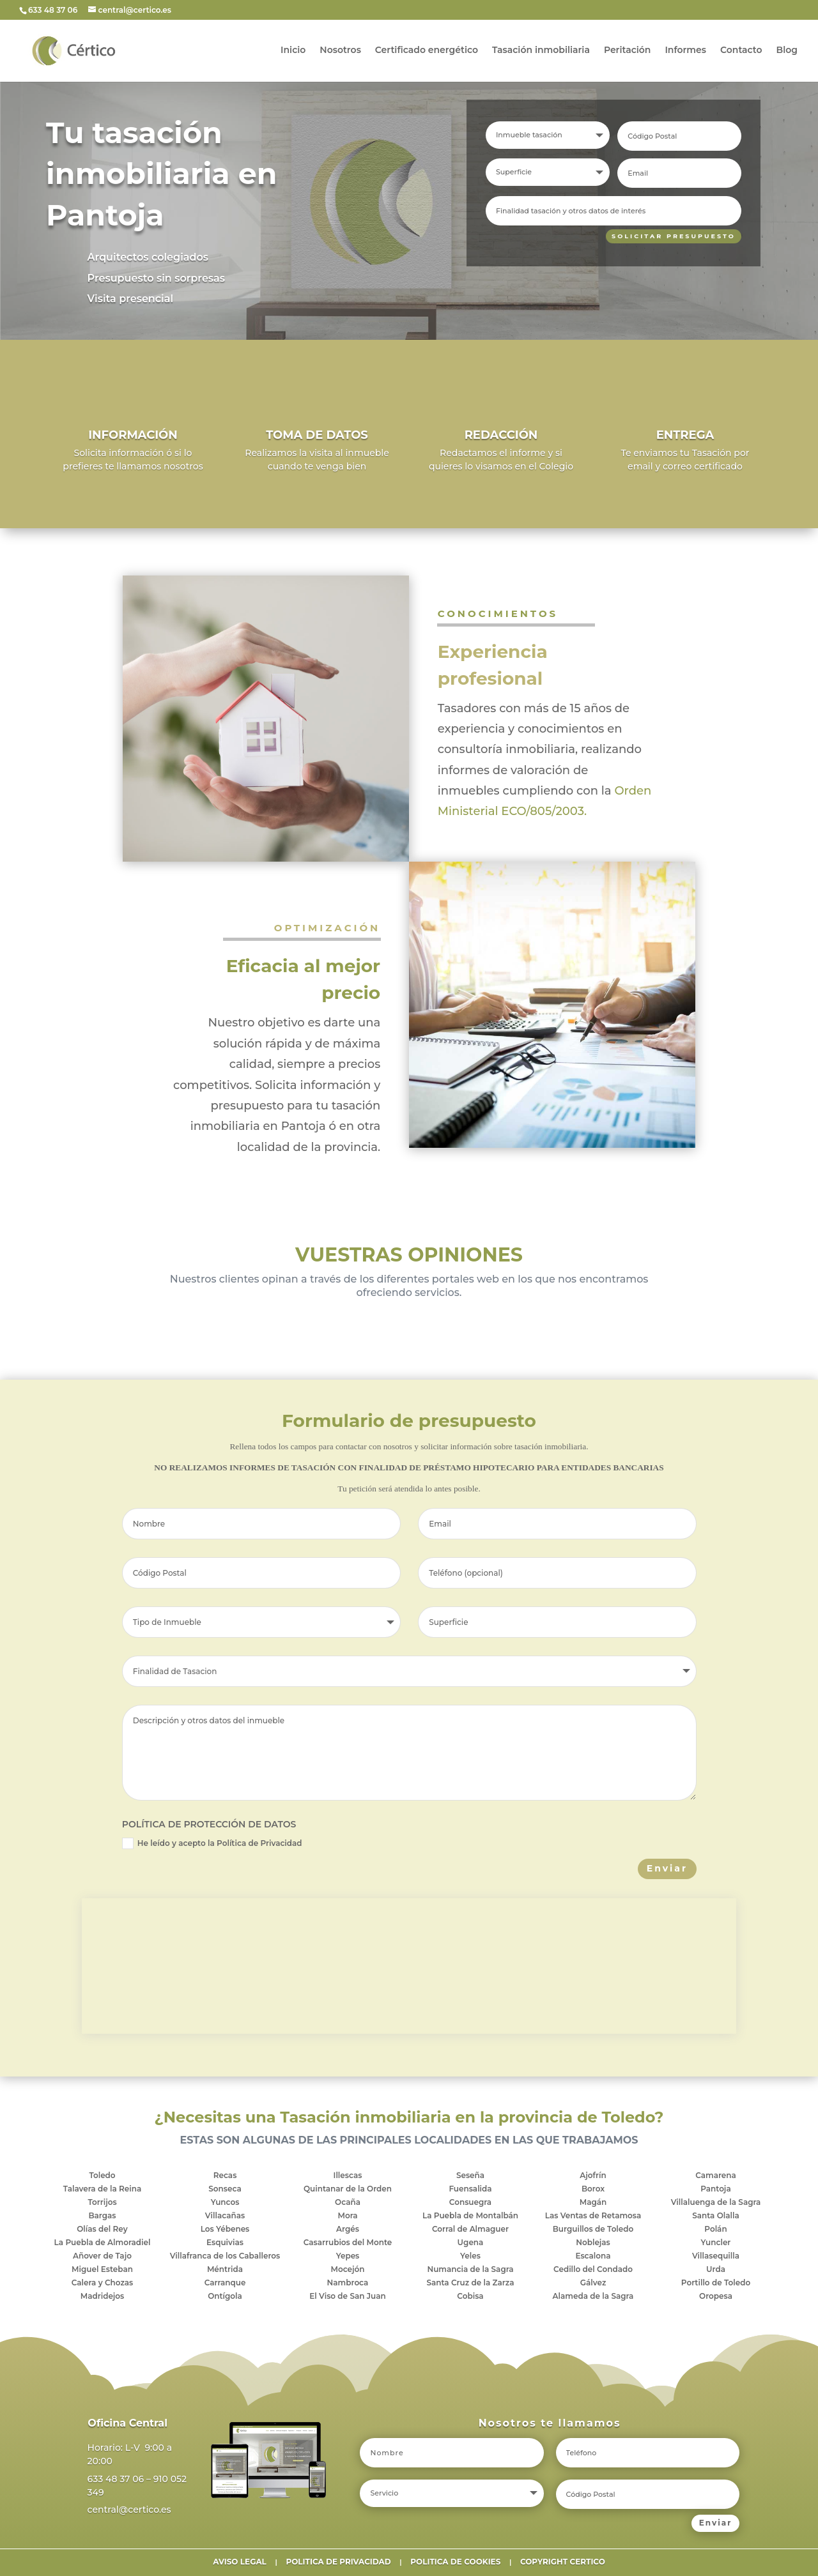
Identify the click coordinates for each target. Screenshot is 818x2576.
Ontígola (225, 2296)
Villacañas (225, 2215)
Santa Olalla (715, 2215)
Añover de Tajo (102, 2255)
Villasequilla (715, 2255)
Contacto (741, 52)
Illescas (348, 2175)
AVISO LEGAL (239, 2561)
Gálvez (593, 2282)
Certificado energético (426, 52)
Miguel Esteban (102, 2269)
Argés (347, 2229)
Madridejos (103, 2296)
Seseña (470, 2175)
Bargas (102, 2215)
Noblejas (593, 2242)
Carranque (225, 2282)
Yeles (470, 2255)
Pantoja (715, 2188)
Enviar (667, 1868)
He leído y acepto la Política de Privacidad (212, 1843)
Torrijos (102, 2202)
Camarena (715, 2175)
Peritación (627, 52)
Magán (593, 2202)
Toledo (102, 2175)
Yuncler (716, 2242)
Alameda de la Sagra (593, 2296)
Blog (787, 52)
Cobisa (470, 2296)
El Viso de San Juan (347, 2296)
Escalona (592, 2255)
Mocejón (348, 2269)
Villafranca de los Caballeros (225, 2255)
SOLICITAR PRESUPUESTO (666, 236)
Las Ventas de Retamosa (593, 2215)
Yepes (348, 2255)
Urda (715, 2269)
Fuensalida (470, 2188)
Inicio (293, 52)
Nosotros (340, 52)
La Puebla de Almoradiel (102, 2242)
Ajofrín (593, 2175)
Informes (685, 52)
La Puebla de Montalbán (470, 2215)
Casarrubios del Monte (348, 2242)
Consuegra (470, 2202)
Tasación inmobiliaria (541, 52)
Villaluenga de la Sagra (716, 2202)
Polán (715, 2229)
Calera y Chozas (103, 2282)
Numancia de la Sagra (470, 2269)
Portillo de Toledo (715, 2282)
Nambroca (348, 2282)
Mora (347, 2215)
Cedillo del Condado (593, 2269)
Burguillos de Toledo (593, 2229)
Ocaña (347, 2202)
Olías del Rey (102, 2229)
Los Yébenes (225, 2229)
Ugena (471, 2242)
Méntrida (225, 2269)
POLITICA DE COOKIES (455, 2561)
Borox (593, 2188)
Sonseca (224, 2188)
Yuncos (225, 2202)
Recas (225, 2175)
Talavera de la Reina (102, 2188)
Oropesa (715, 2296)
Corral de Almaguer (470, 2229)
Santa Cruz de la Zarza (470, 2282)
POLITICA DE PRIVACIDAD (338, 2561)
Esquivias (224, 2242)
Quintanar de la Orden (348, 2188)
